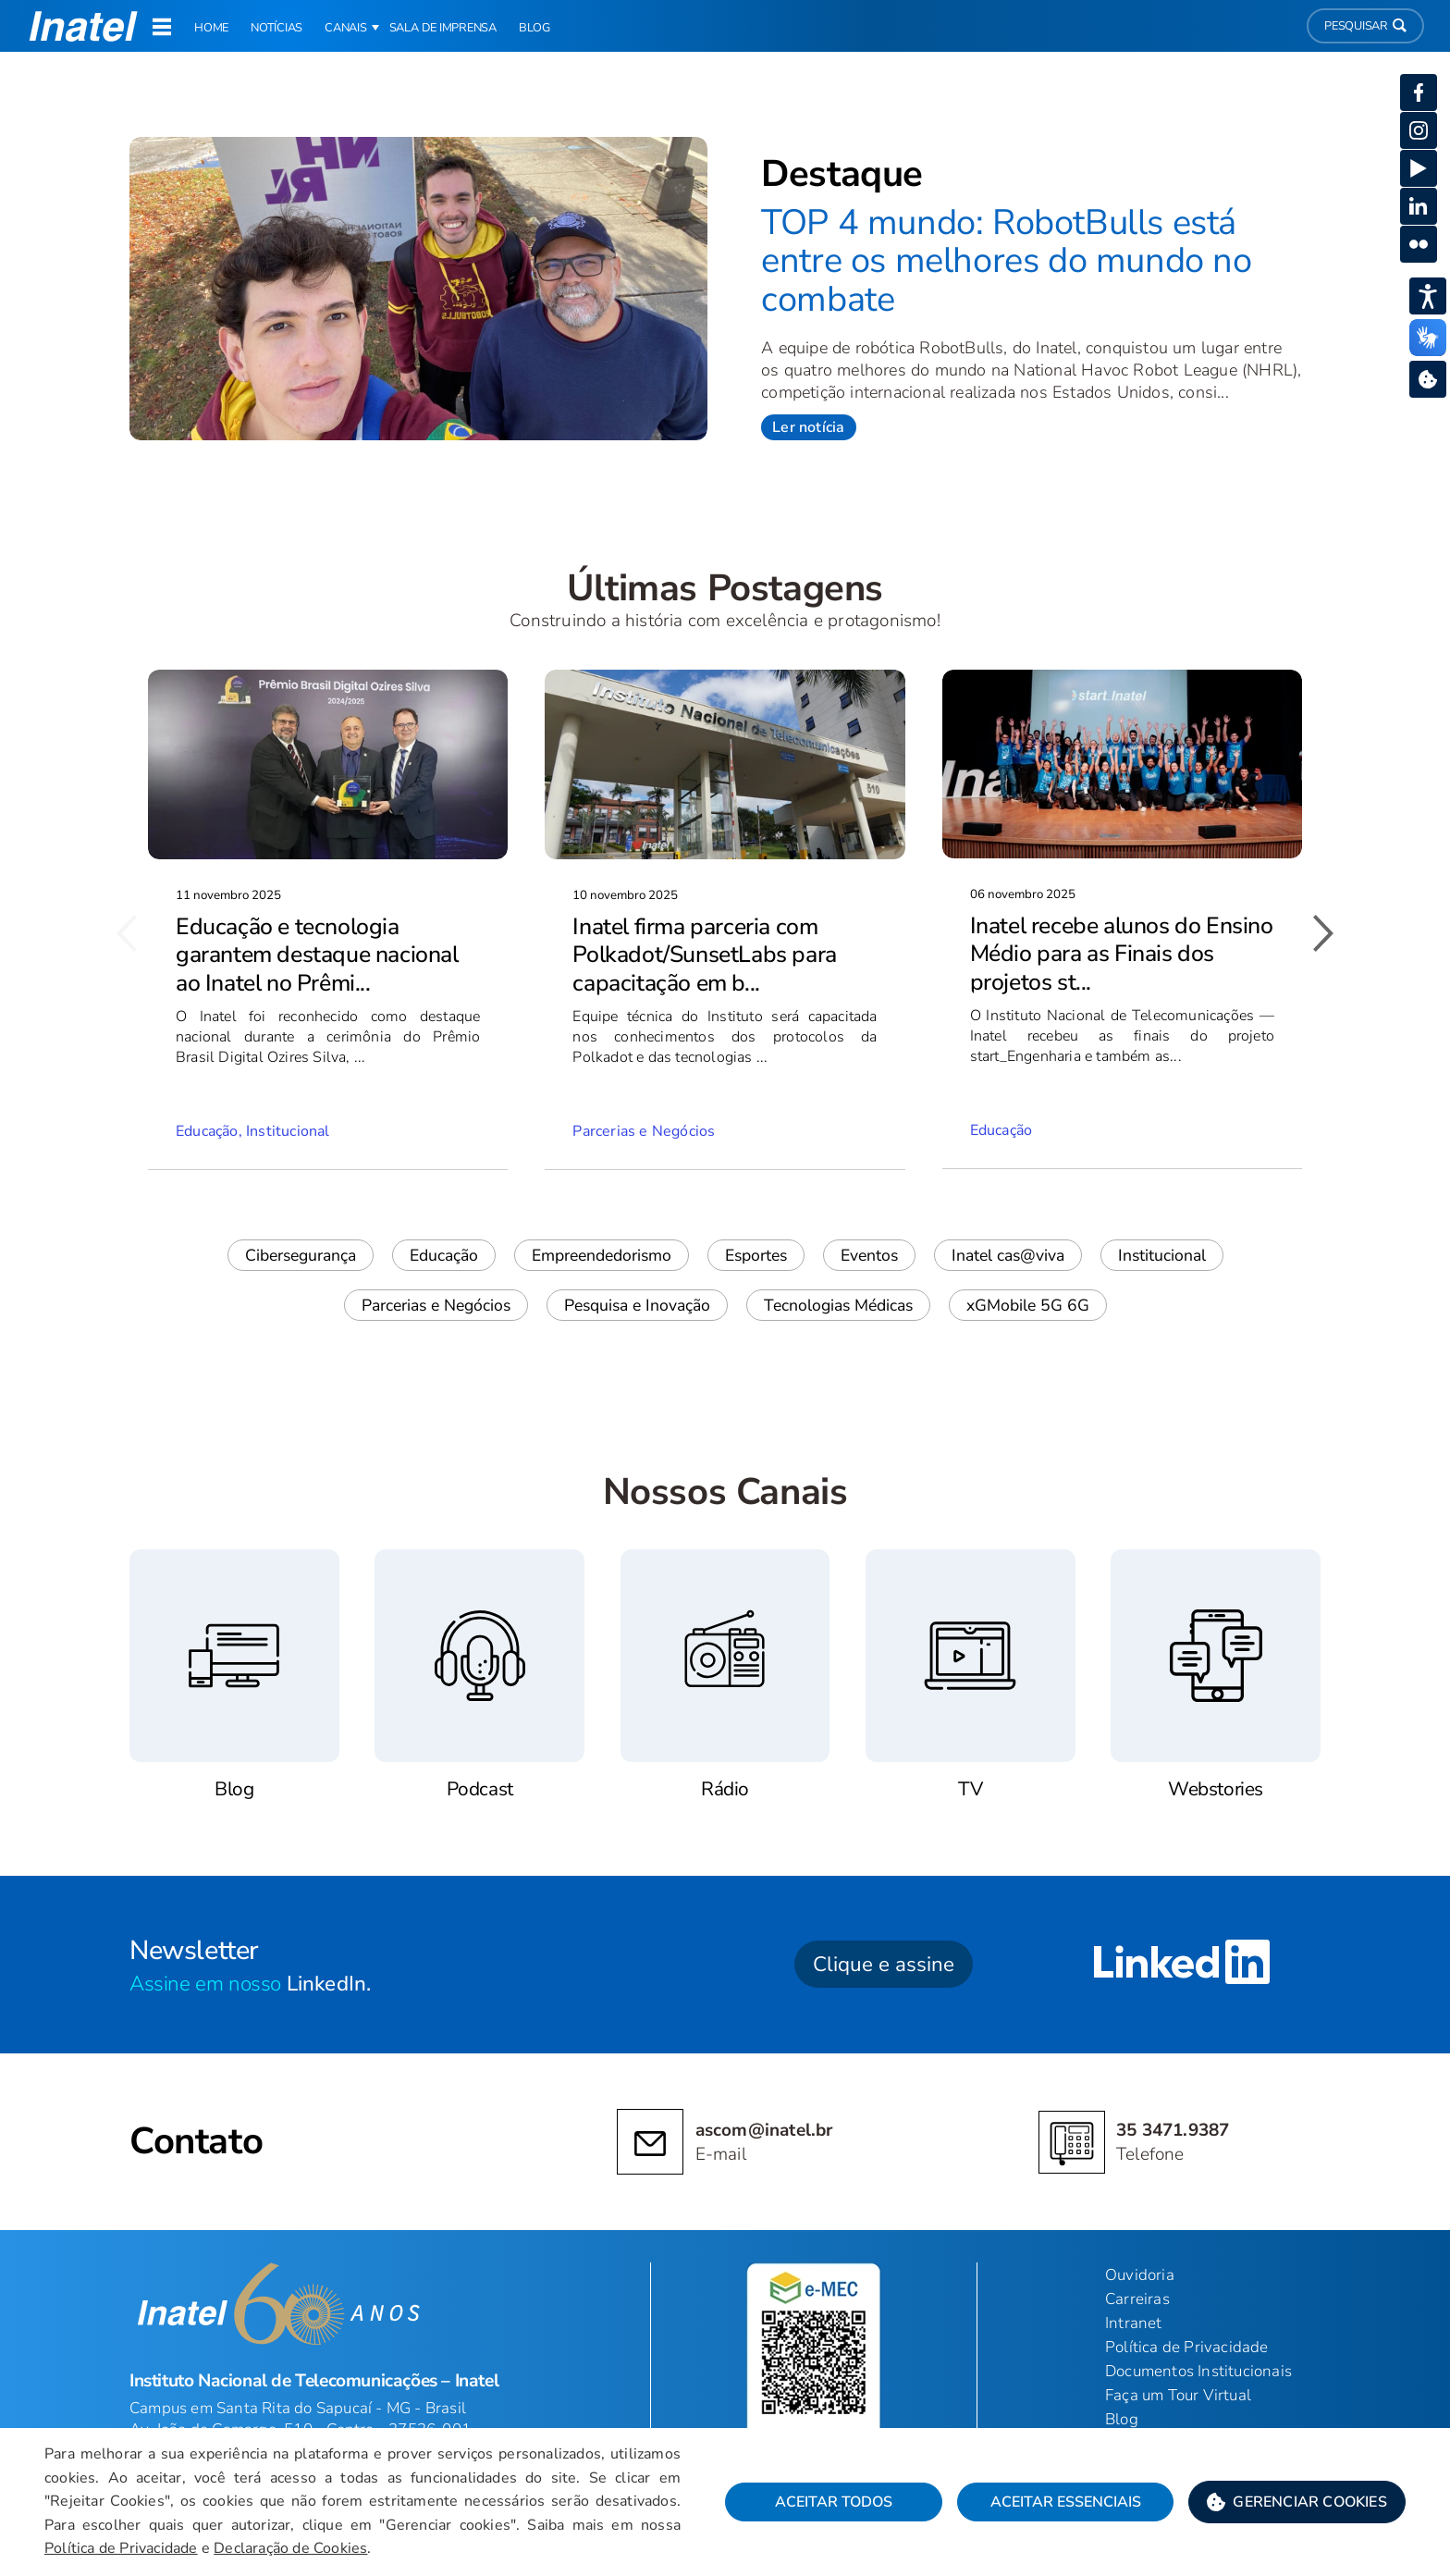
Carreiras (1137, 2299)
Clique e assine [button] (883, 1964)
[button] (1297, 2502)
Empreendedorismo (601, 1255)
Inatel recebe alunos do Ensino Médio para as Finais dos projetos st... (1121, 954)
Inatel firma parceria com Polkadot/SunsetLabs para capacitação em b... (704, 955)
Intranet (1133, 2323)
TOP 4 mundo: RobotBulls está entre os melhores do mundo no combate (1006, 261)
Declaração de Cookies (290, 2548)
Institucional (1162, 1255)
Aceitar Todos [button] (833, 2502)
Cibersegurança (300, 1255)
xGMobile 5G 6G (1027, 1305)
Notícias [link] (276, 27)
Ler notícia (808, 427)
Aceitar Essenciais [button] (1065, 2502)
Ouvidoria (1139, 2275)
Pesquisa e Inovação (637, 1305)
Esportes (756, 1255)
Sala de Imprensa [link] (443, 27)
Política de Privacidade (121, 2548)
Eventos (869, 1255)
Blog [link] (534, 27)
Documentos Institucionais (1198, 2371)
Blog (1121, 2419)
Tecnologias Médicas (838, 1305)
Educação (444, 1255)
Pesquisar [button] (1365, 26)
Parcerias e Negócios (436, 1305)
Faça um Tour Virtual (1178, 2395)
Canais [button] (346, 27)
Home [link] (211, 27)
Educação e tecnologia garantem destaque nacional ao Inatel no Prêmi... (317, 955)
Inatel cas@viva (1008, 1255)
